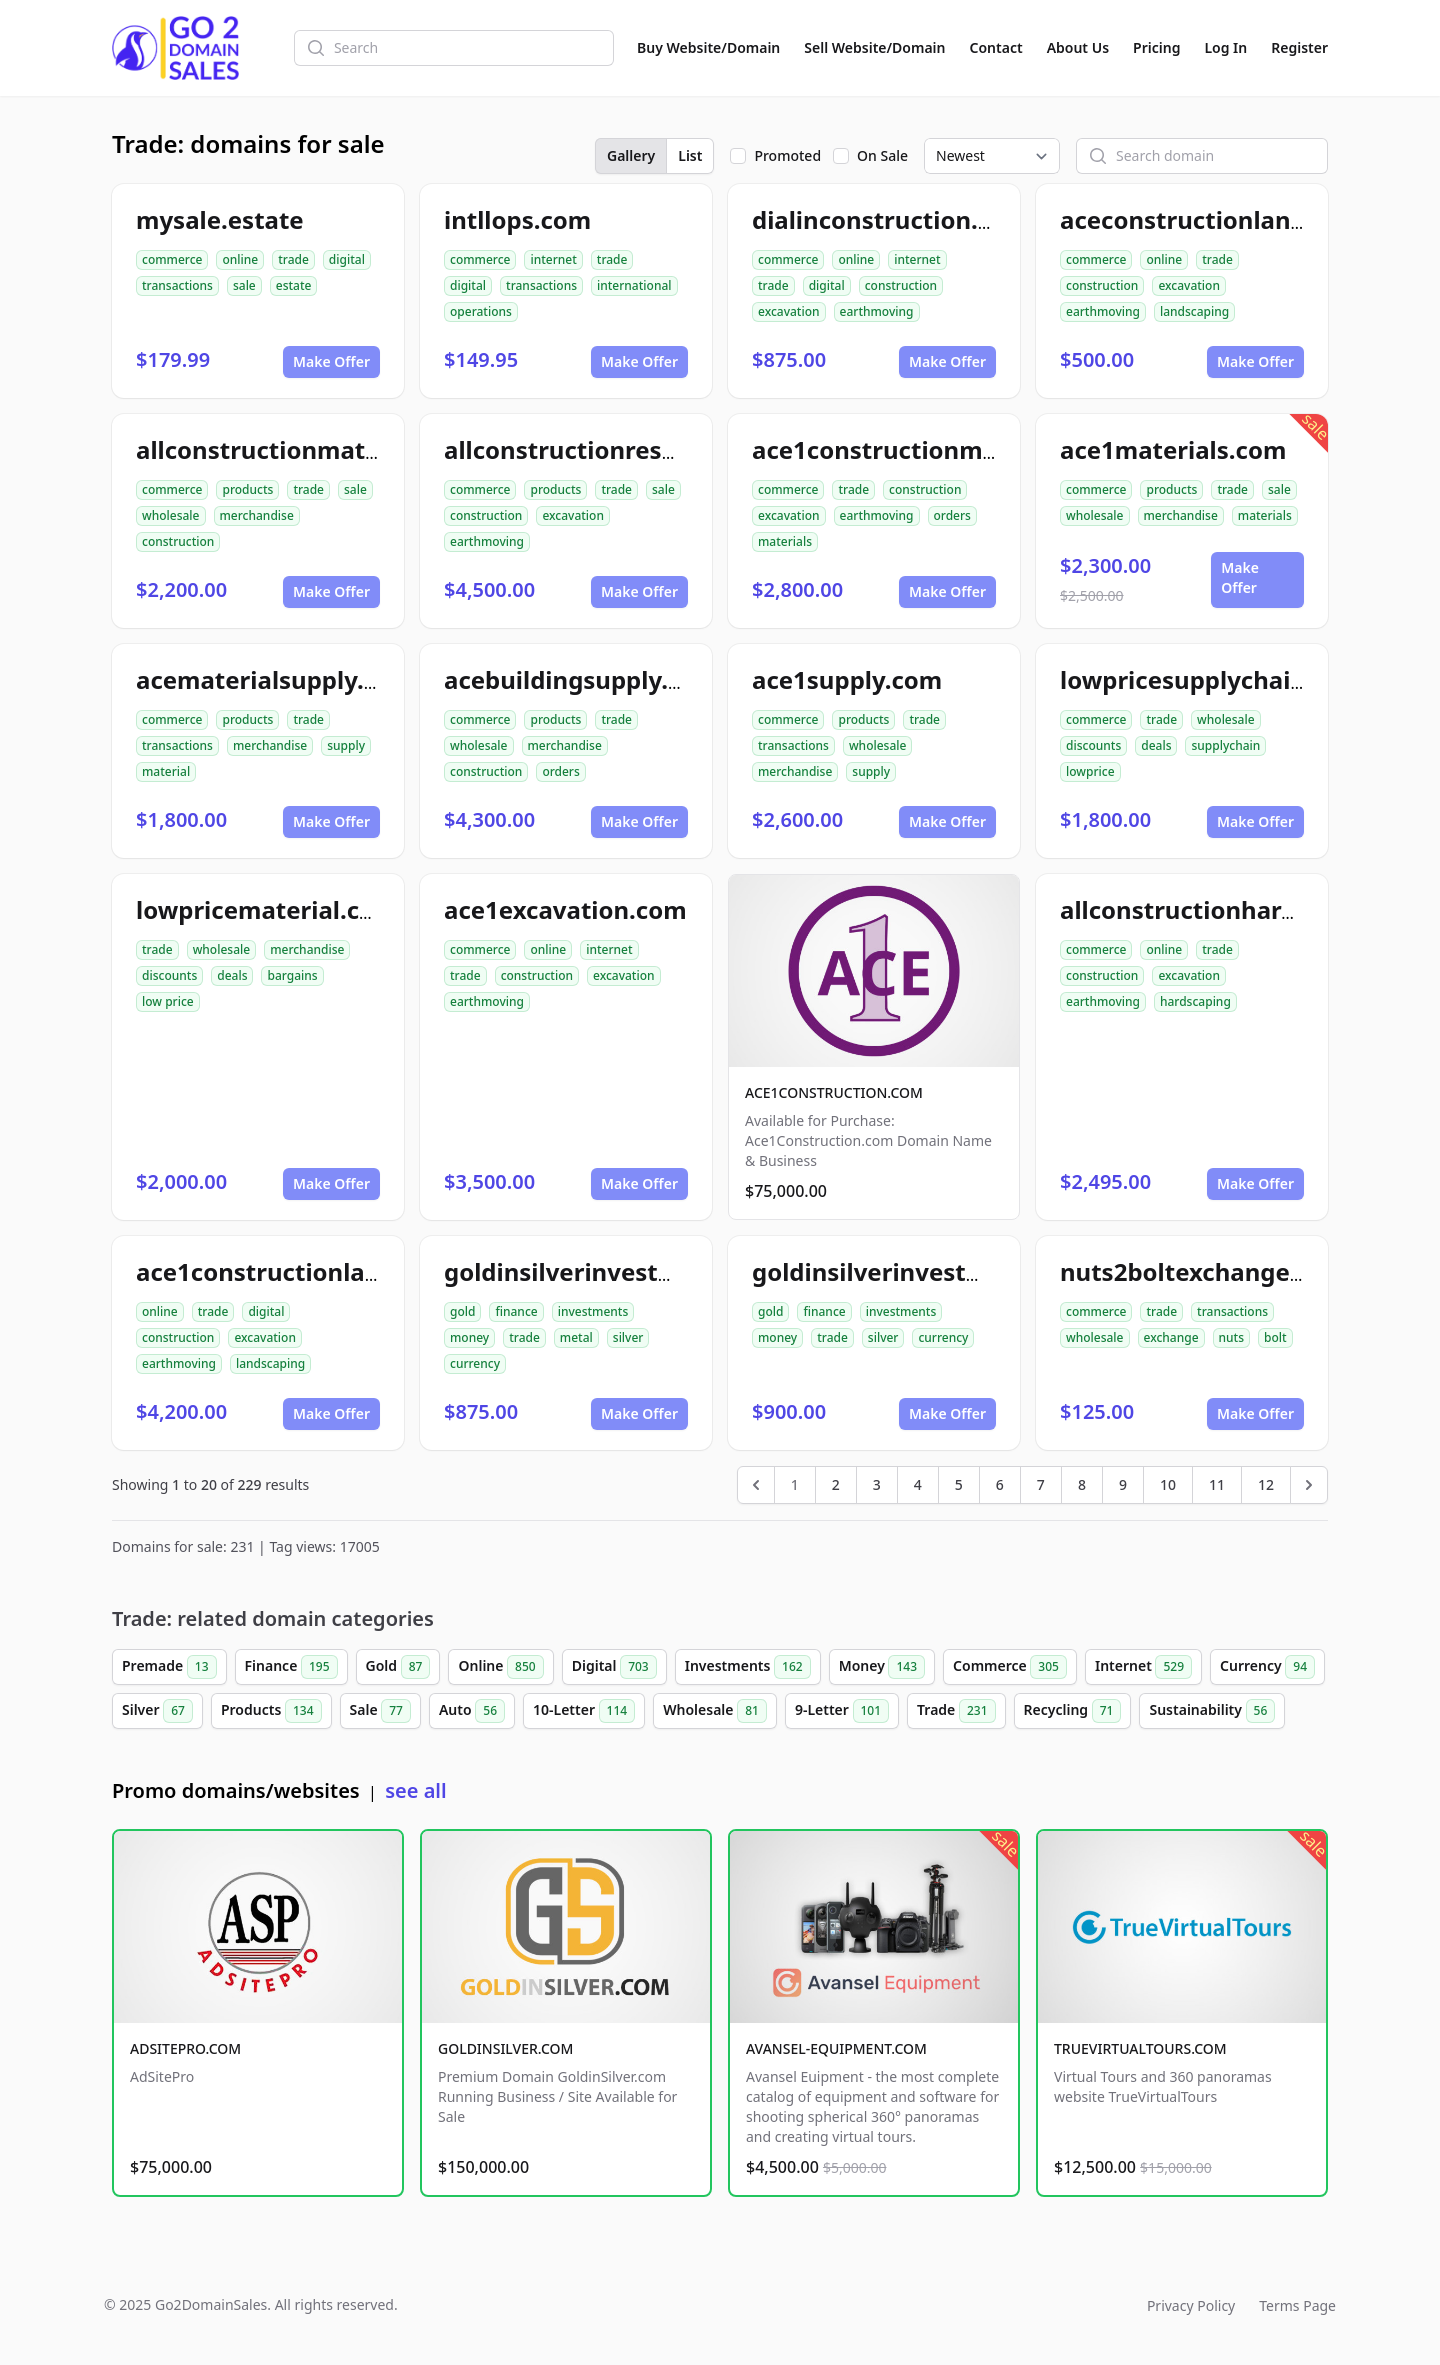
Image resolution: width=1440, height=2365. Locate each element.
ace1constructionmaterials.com (941, 449)
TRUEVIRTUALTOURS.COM (1140, 2048)
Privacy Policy (1191, 2305)
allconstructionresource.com (615, 449)
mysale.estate (220, 219)
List (690, 155)
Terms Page (1297, 2305)
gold (462, 1311)
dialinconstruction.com (890, 219)
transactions (177, 285)
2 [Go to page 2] (836, 1484)
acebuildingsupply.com (581, 679)
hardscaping (1195, 1001)
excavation (789, 311)
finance (516, 1311)
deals (1156, 745)
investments (593, 1311)
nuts (1231, 1337)
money (469, 1337)
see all (415, 1790)
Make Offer (331, 361)
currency (475, 1363)
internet (553, 259)
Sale (380, 1711)
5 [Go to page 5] (959, 1484)
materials (785, 541)
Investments (748, 1667)
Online (500, 1667)
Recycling (1073, 1711)
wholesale (171, 515)
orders (952, 515)
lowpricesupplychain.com (1212, 679)
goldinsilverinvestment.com (919, 1271)
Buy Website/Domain (708, 47)
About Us (1078, 47)
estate (294, 285)
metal (576, 1337)
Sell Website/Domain (874, 47)
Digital (614, 1667)
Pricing (1156, 47)
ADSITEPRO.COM (185, 2048)
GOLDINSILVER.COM (505, 2048)
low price (168, 1001)
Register (1299, 47)
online (240, 259)
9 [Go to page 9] (1123, 1484)
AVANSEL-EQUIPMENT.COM (836, 2048)
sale (244, 285)
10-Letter (584, 1711)
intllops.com (517, 219)
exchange (1171, 1337)
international (634, 285)
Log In (1225, 47)
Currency (1267, 1667)
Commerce (1010, 1667)
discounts (1093, 745)
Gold (398, 1667)
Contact (996, 47)
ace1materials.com (1173, 449)
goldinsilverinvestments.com (617, 1271)
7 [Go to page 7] (1041, 1484)
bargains (292, 975)
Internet (1143, 1667)
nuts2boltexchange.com (1203, 1271)
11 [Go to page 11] (1217, 1484)
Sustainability (1212, 1711)
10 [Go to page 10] (1168, 1484)
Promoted (787, 155)
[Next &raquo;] (1309, 1485)
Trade (956, 1711)
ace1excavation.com (565, 909)
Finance (291, 1667)
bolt (1275, 1337)
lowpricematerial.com (266, 909)
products (247, 489)
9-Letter (842, 1711)
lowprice (1090, 771)
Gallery (631, 155)
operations (481, 311)
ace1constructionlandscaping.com (340, 1271)
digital (347, 259)
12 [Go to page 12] (1266, 1484)
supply (346, 745)
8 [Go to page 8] (1082, 1484)
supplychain (1225, 745)
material (166, 771)
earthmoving (877, 311)
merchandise (257, 515)
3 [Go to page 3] (877, 1484)
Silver (157, 1711)
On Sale (882, 155)
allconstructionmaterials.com (312, 449)
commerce (172, 259)
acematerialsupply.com (275, 679)
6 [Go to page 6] (1000, 1484)
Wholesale (715, 1711)
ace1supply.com (847, 679)
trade (293, 259)
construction (901, 285)
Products (271, 1711)
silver (628, 1337)
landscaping (1194, 311)
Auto (472, 1711)
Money (882, 1667)
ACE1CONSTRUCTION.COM (834, 1092)
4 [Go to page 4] (918, 1484)
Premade (169, 1667)
